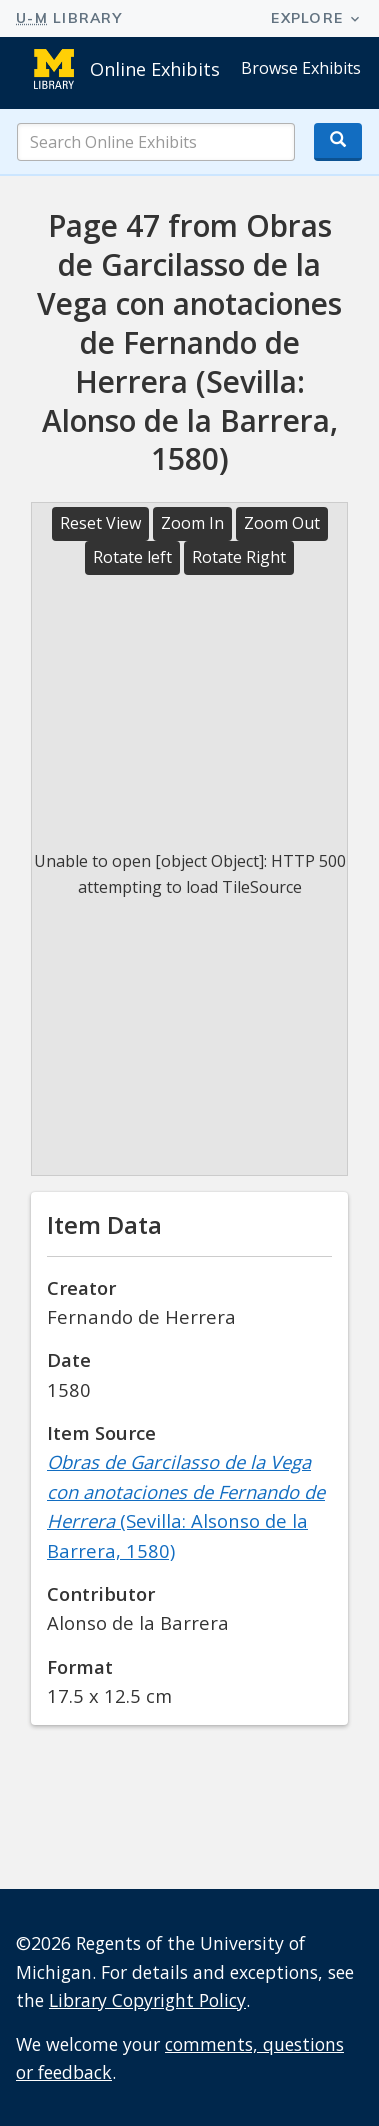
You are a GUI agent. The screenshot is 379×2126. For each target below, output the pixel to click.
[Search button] (338, 142)
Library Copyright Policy (147, 2000)
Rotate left (132, 557)
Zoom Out (282, 523)
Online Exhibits (155, 69)
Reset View (100, 523)
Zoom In (192, 523)
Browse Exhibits (301, 68)
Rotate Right (239, 557)
